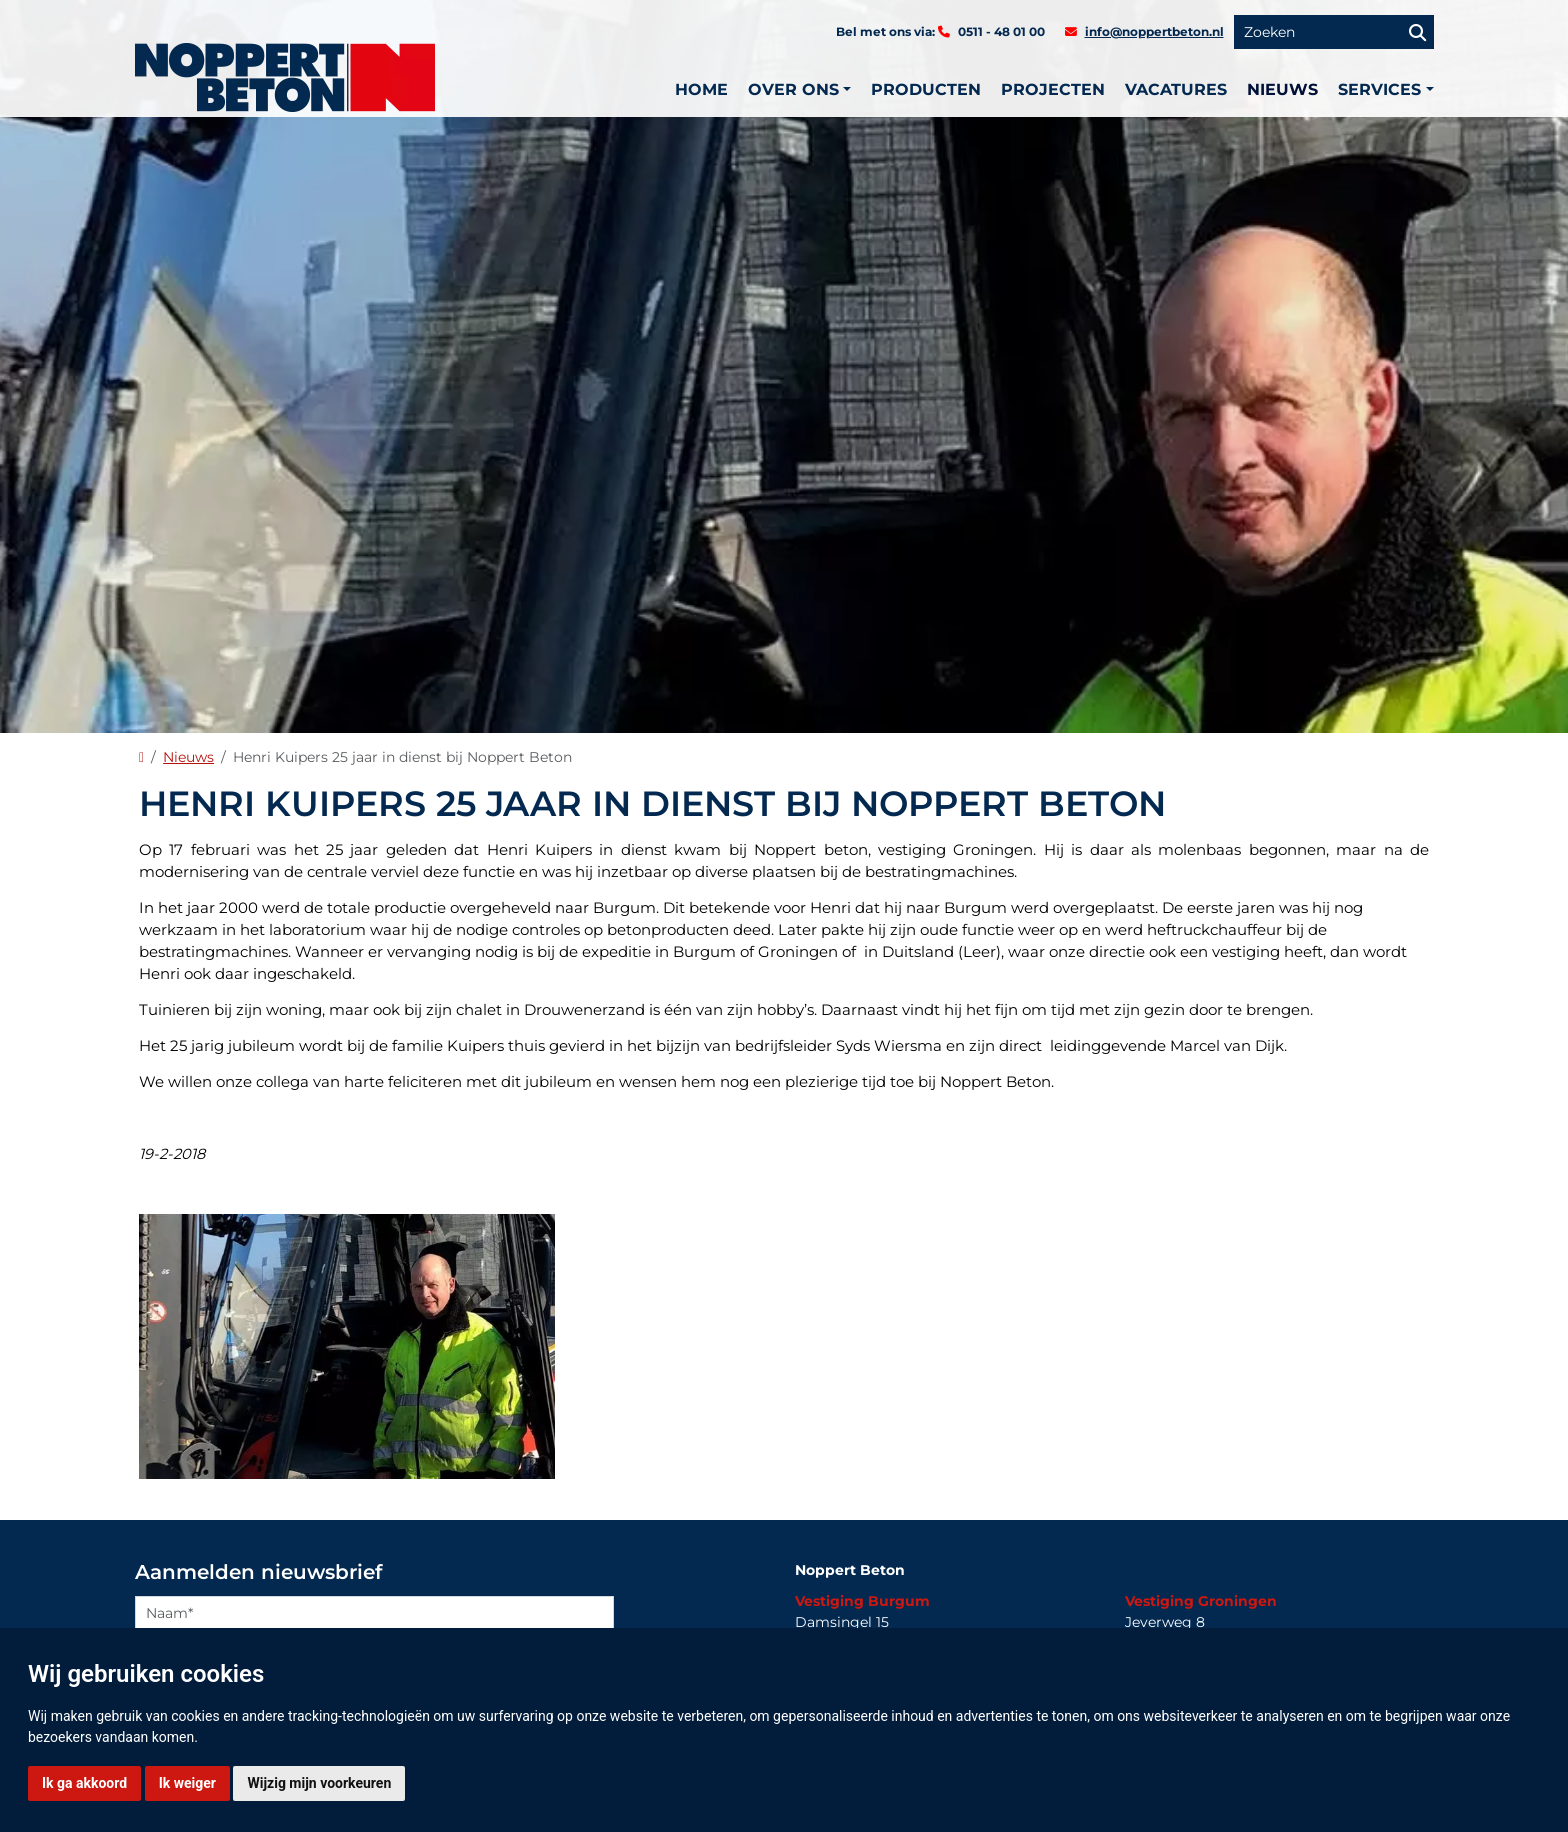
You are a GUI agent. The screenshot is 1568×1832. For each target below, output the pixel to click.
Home (701, 89)
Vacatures (1176, 89)
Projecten (1053, 89)
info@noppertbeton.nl (1154, 31)
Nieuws (1282, 89)
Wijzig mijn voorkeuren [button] (319, 1783)
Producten (926, 89)
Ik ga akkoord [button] (84, 1783)
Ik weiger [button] (187, 1783)
